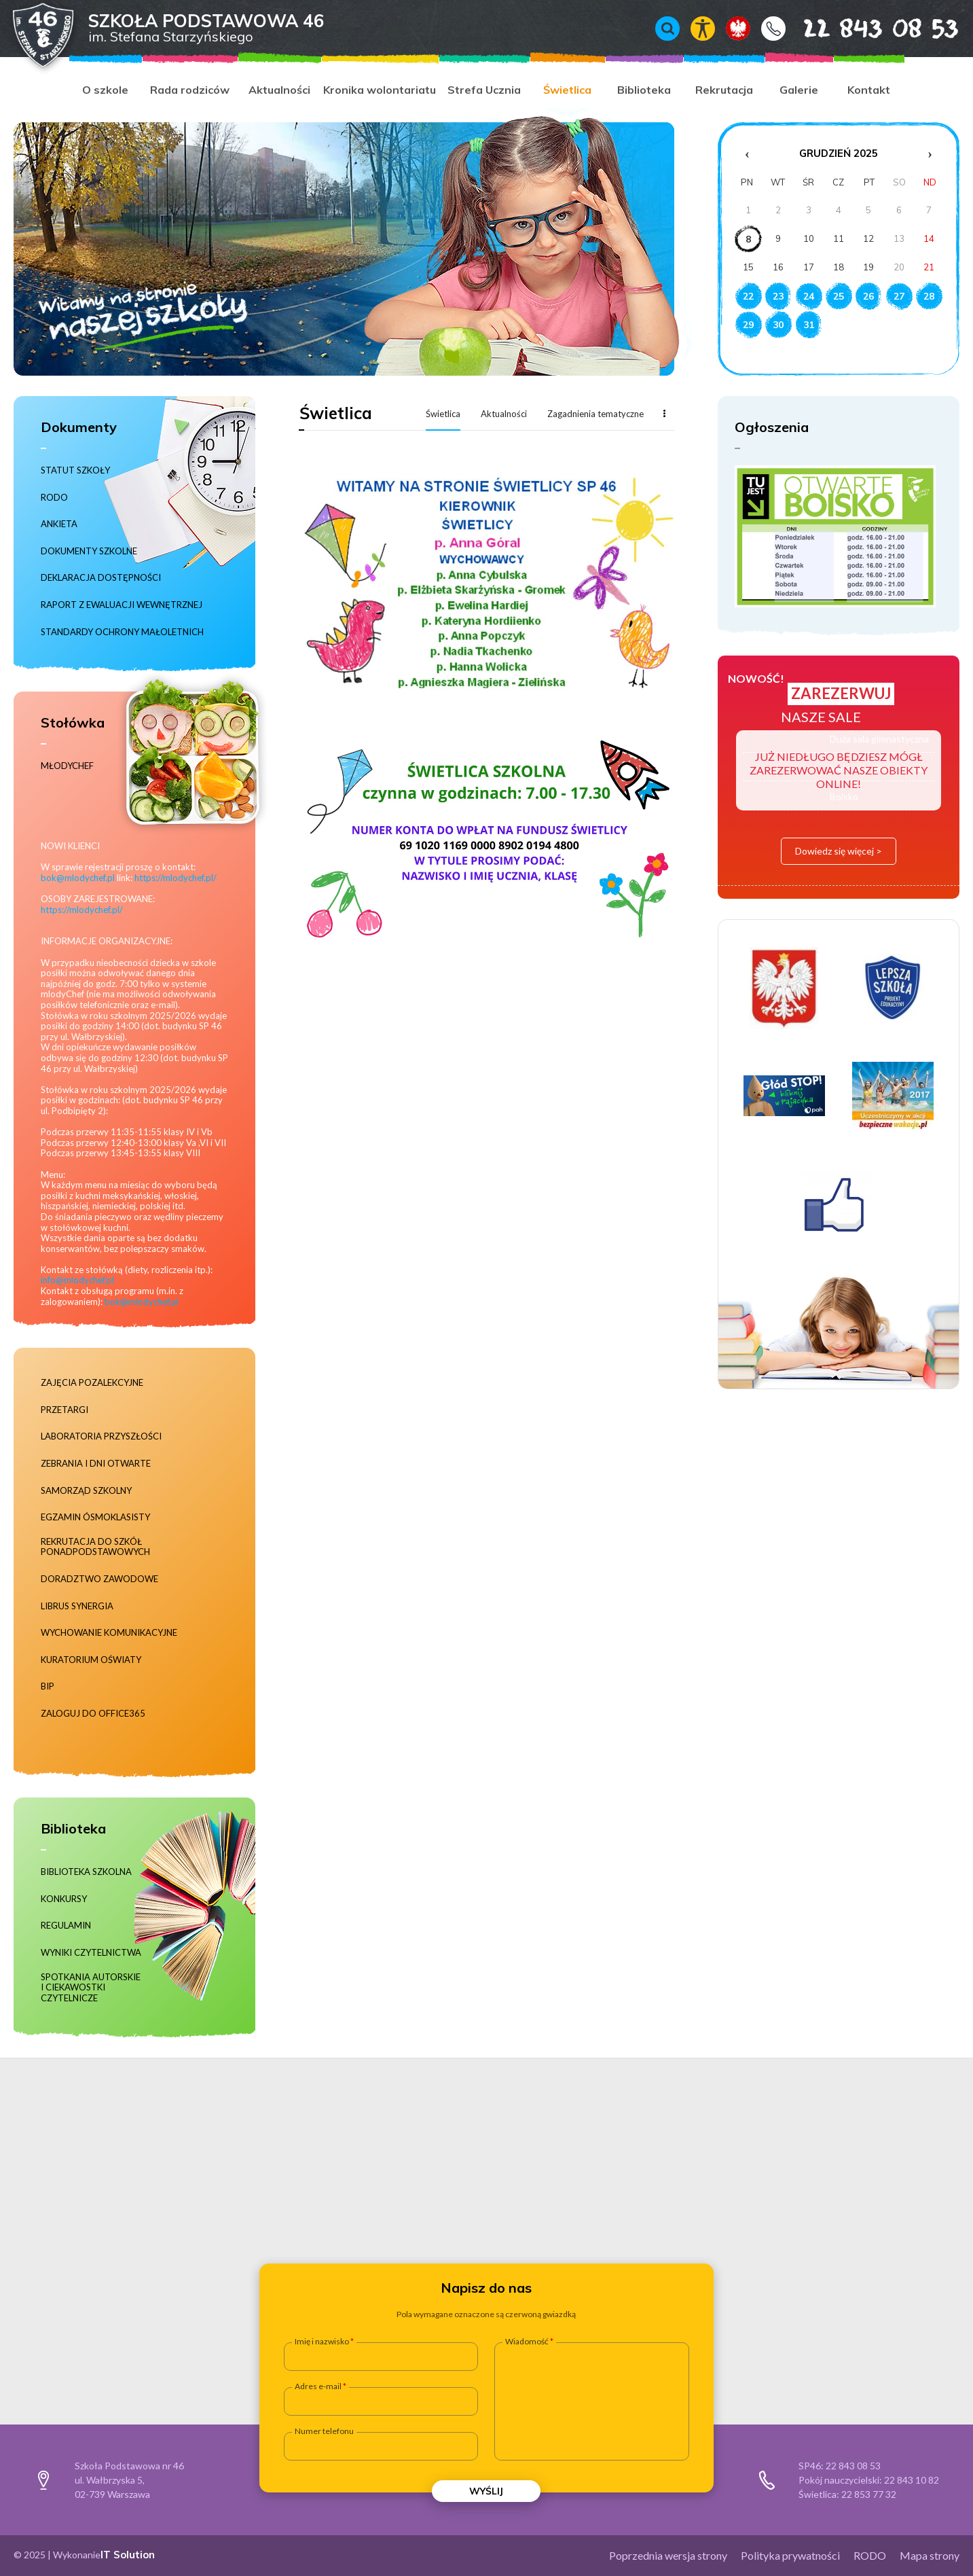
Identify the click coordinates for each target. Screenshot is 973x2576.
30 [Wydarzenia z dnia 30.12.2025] (778, 325)
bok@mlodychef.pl (78, 877)
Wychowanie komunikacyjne (109, 1633)
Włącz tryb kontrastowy (703, 28)
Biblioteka (644, 89)
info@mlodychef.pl (77, 1279)
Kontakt (773, 28)
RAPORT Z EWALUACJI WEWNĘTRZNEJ (121, 605)
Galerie (798, 89)
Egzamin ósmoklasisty (95, 1517)
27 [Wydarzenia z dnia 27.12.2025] (899, 296)
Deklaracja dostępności (101, 578)
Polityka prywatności (790, 2555)
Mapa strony (929, 2555)
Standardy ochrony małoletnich (122, 632)
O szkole (105, 89)
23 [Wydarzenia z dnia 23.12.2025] (778, 296)
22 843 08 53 (853, 2465)
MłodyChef (67, 766)
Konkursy (64, 1899)
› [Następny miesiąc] (930, 153)
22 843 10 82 (911, 2480)
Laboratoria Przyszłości (101, 1436)
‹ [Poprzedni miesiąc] (747, 153)
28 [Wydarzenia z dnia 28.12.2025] (928, 296)
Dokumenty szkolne (89, 551)
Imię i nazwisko (322, 2342)
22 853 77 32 (868, 2494)
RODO (54, 498)
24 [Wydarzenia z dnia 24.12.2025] (808, 296)
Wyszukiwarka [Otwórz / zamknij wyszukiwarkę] (667, 28)
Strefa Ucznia (484, 89)
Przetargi (64, 1410)
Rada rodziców (190, 89)
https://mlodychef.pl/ (175, 877)
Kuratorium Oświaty (91, 1660)
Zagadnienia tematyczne (595, 413)
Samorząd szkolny (86, 1491)
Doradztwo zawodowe (99, 1579)
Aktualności (279, 89)
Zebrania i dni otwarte (96, 1464)
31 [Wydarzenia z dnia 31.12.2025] (808, 325)
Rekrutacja (724, 89)
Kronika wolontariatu (379, 89)
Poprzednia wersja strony (668, 2555)
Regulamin (66, 1925)
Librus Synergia (77, 1606)
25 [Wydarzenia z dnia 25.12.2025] (838, 296)
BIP (47, 1686)
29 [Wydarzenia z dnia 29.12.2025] (748, 325)
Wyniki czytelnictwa (91, 1953)
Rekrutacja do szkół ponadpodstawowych (95, 1547)
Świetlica (567, 89)
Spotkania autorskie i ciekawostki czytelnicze (91, 1987)
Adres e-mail (318, 2386)
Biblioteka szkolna (86, 1872)
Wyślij (486, 2491)
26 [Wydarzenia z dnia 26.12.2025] (868, 296)
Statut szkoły (75, 470)
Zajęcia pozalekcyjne (92, 1383)
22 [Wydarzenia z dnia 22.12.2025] (748, 296)
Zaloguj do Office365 (93, 1714)
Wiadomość (527, 2342)
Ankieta (59, 524)
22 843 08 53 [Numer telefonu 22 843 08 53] (861, 27)
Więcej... (664, 413)
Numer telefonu (324, 2431)
